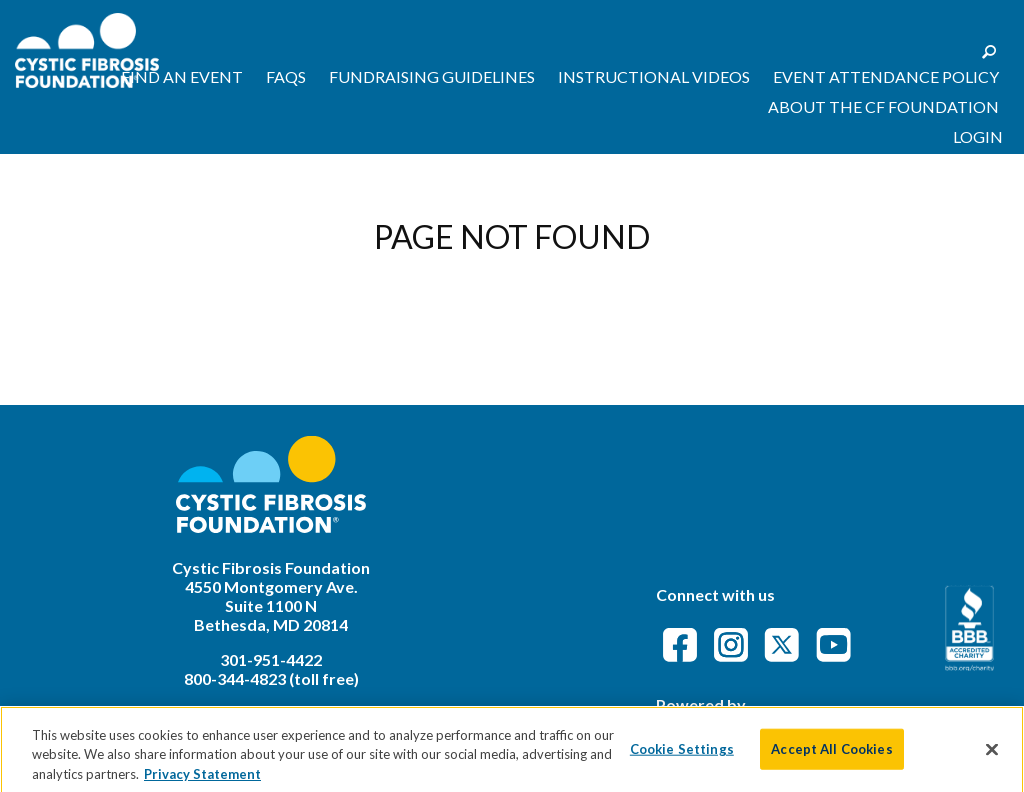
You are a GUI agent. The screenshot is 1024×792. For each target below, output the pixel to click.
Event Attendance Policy (886, 76)
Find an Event (182, 76)
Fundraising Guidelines (432, 76)
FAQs (286, 76)
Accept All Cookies (831, 757)
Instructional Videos (654, 76)
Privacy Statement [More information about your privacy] (202, 783)
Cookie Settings (682, 757)
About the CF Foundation (883, 106)
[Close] (992, 758)
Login (978, 136)
